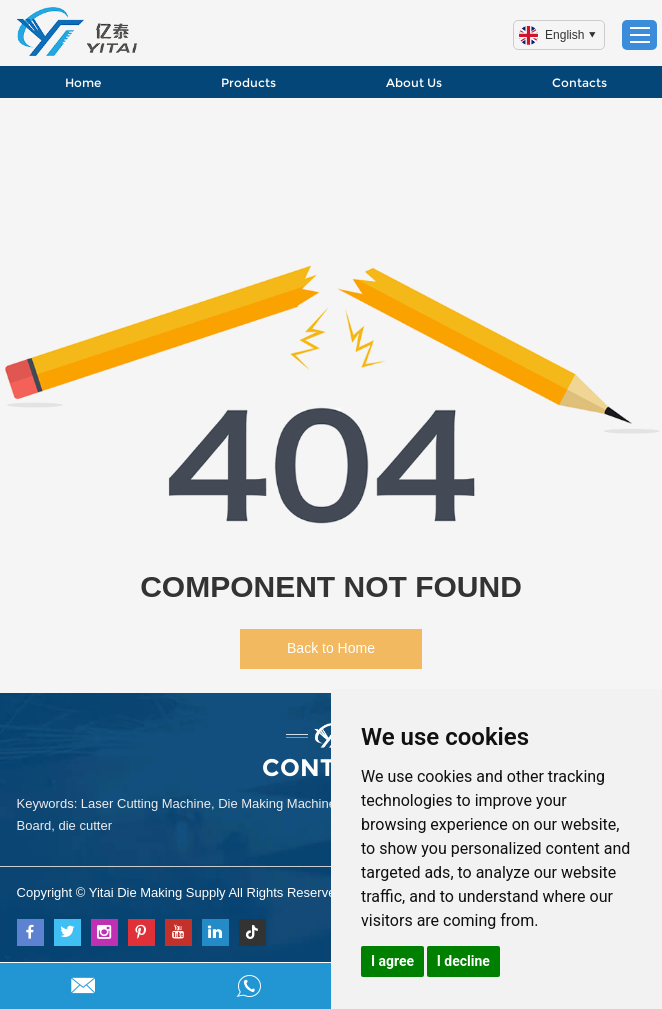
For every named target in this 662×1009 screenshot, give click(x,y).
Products (248, 82)
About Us (414, 82)
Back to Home (331, 648)
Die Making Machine (277, 803)
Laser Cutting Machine (146, 803)
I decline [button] (463, 961)
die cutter (84, 825)
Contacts (579, 82)
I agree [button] (392, 961)
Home (83, 82)
